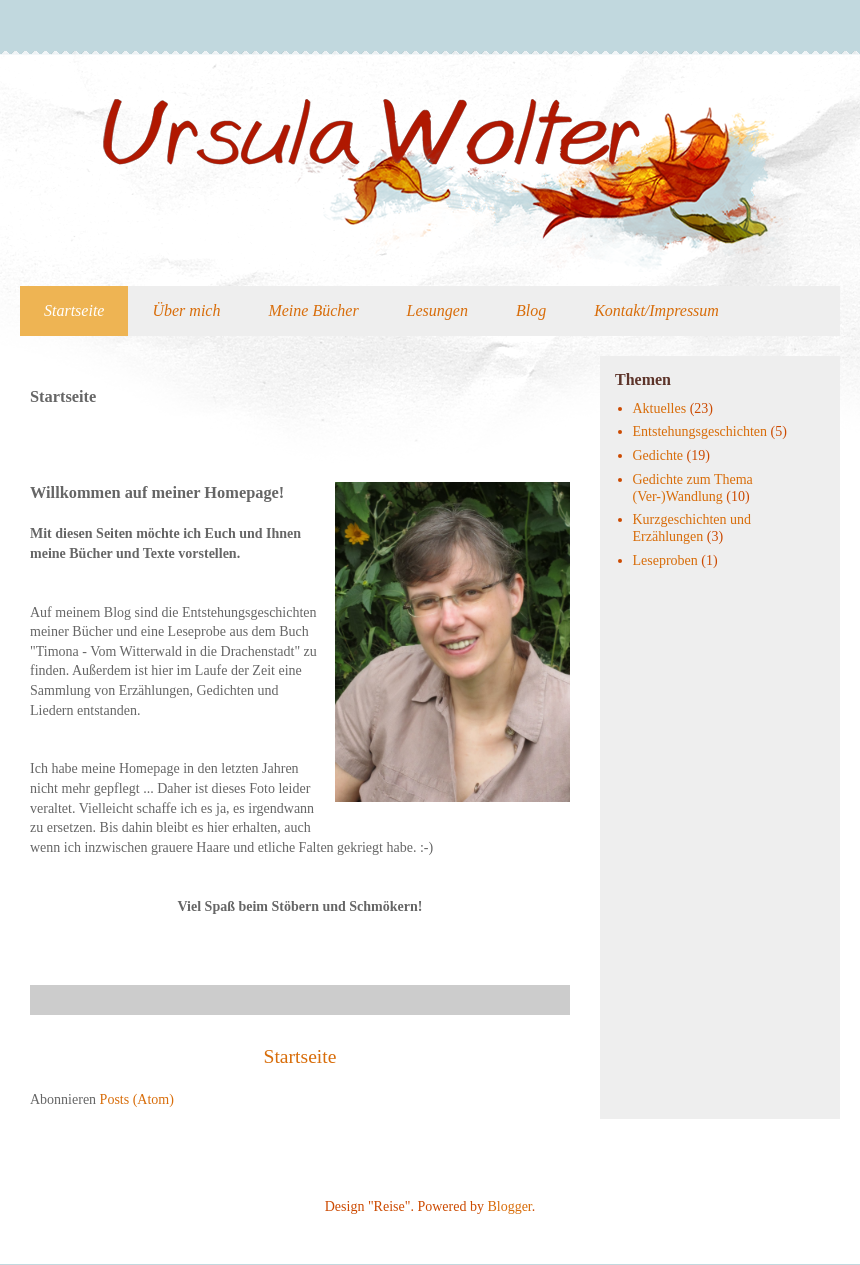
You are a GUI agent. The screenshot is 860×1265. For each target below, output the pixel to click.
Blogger (509, 1206)
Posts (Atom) (137, 1099)
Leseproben (665, 560)
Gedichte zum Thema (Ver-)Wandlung (693, 488)
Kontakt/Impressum (656, 310)
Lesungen (437, 310)
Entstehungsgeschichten (700, 431)
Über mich (186, 310)
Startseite (74, 310)
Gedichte (658, 455)
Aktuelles (660, 408)
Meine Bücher (313, 310)
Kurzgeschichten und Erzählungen (692, 528)
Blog (531, 310)
